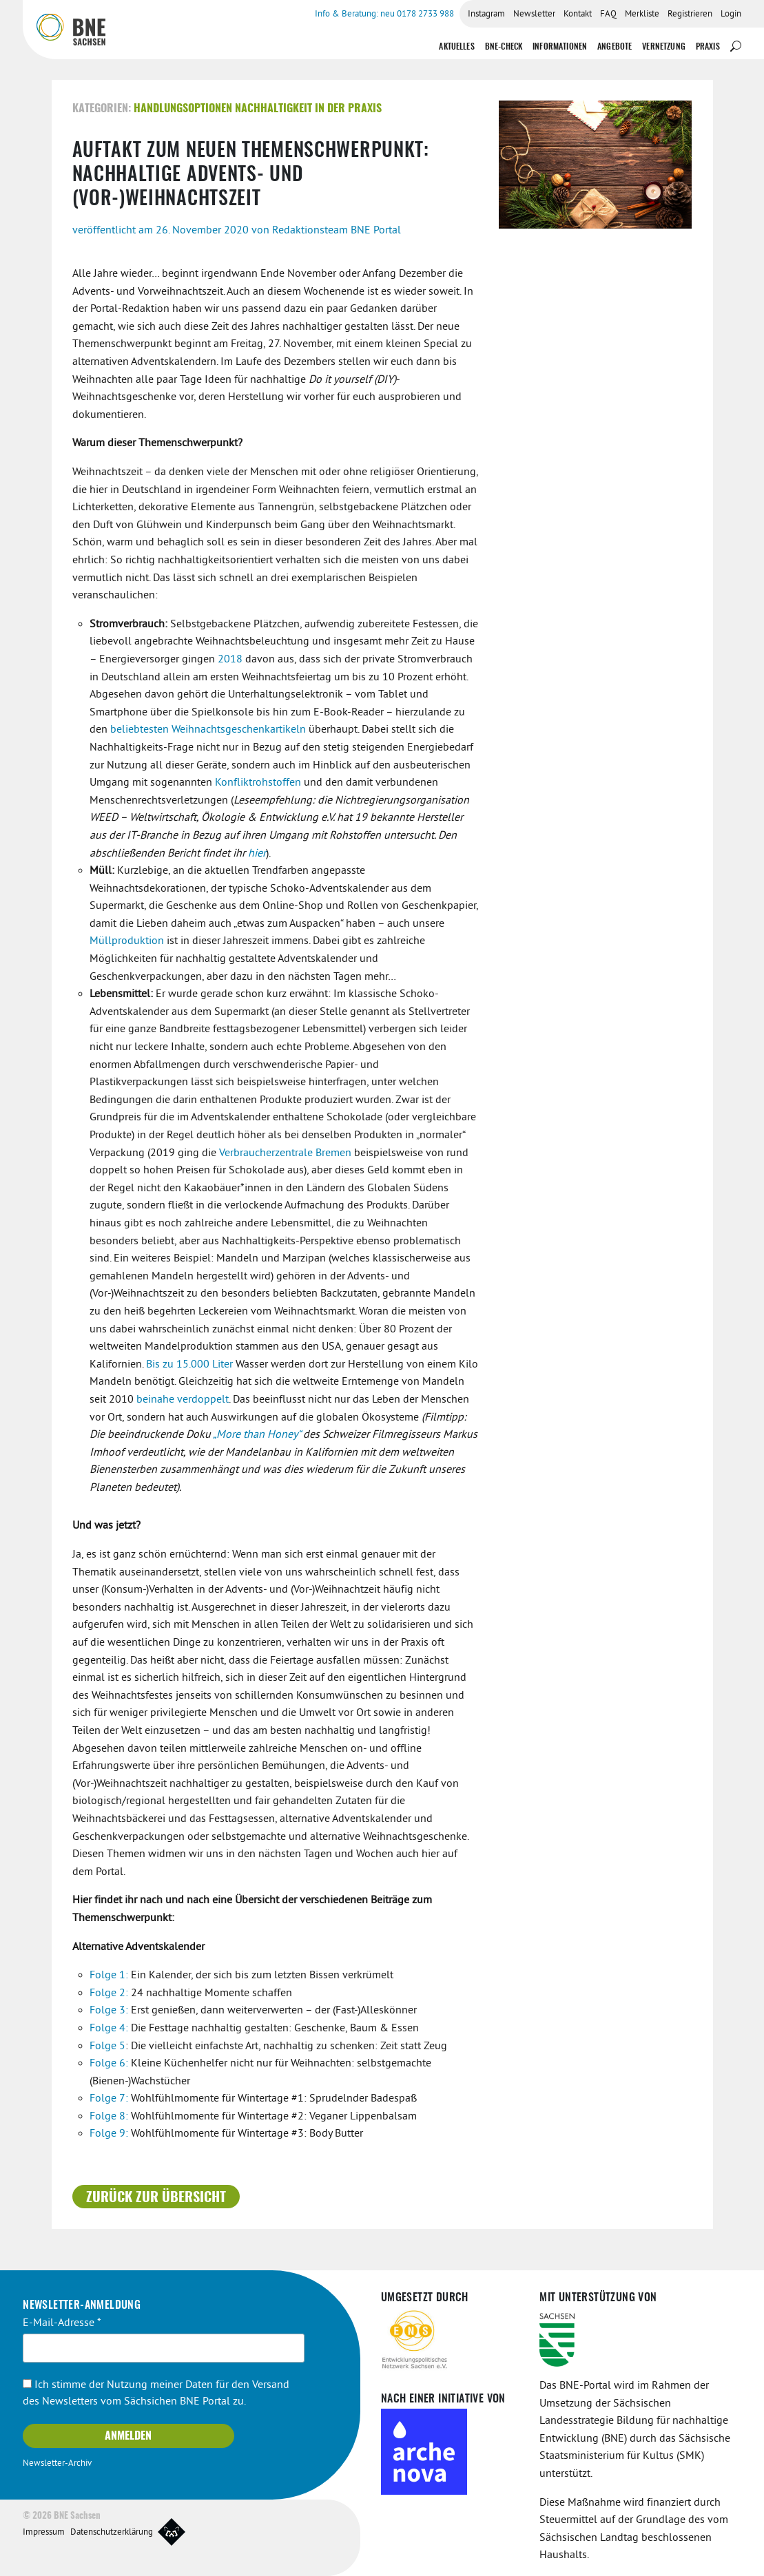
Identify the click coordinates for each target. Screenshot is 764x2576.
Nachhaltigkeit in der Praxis (308, 108)
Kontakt (578, 14)
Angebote (614, 47)
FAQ (608, 14)
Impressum (44, 2532)
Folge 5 (107, 2046)
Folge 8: (109, 2117)
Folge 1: (109, 1975)
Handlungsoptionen (183, 108)
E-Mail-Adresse (62, 2323)
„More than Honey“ (256, 1435)
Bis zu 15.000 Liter (189, 1365)
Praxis (708, 47)
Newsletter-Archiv (57, 2463)
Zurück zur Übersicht (156, 2198)
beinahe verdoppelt (182, 1400)
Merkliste (642, 14)
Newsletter (534, 14)
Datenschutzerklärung (111, 2532)
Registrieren (690, 14)
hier (257, 854)
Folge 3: (109, 2011)
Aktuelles (456, 47)
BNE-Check (503, 47)
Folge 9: (109, 2134)
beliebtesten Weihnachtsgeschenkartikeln (208, 730)
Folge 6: (109, 2064)
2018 (230, 660)
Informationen (560, 47)
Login (731, 14)
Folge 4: (109, 2028)
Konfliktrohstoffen (258, 783)
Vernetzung (663, 47)
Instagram (486, 14)
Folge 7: (109, 2099)
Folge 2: (109, 1993)
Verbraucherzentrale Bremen (285, 1153)
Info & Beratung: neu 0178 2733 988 (384, 14)
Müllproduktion (127, 941)
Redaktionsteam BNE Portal (336, 231)
